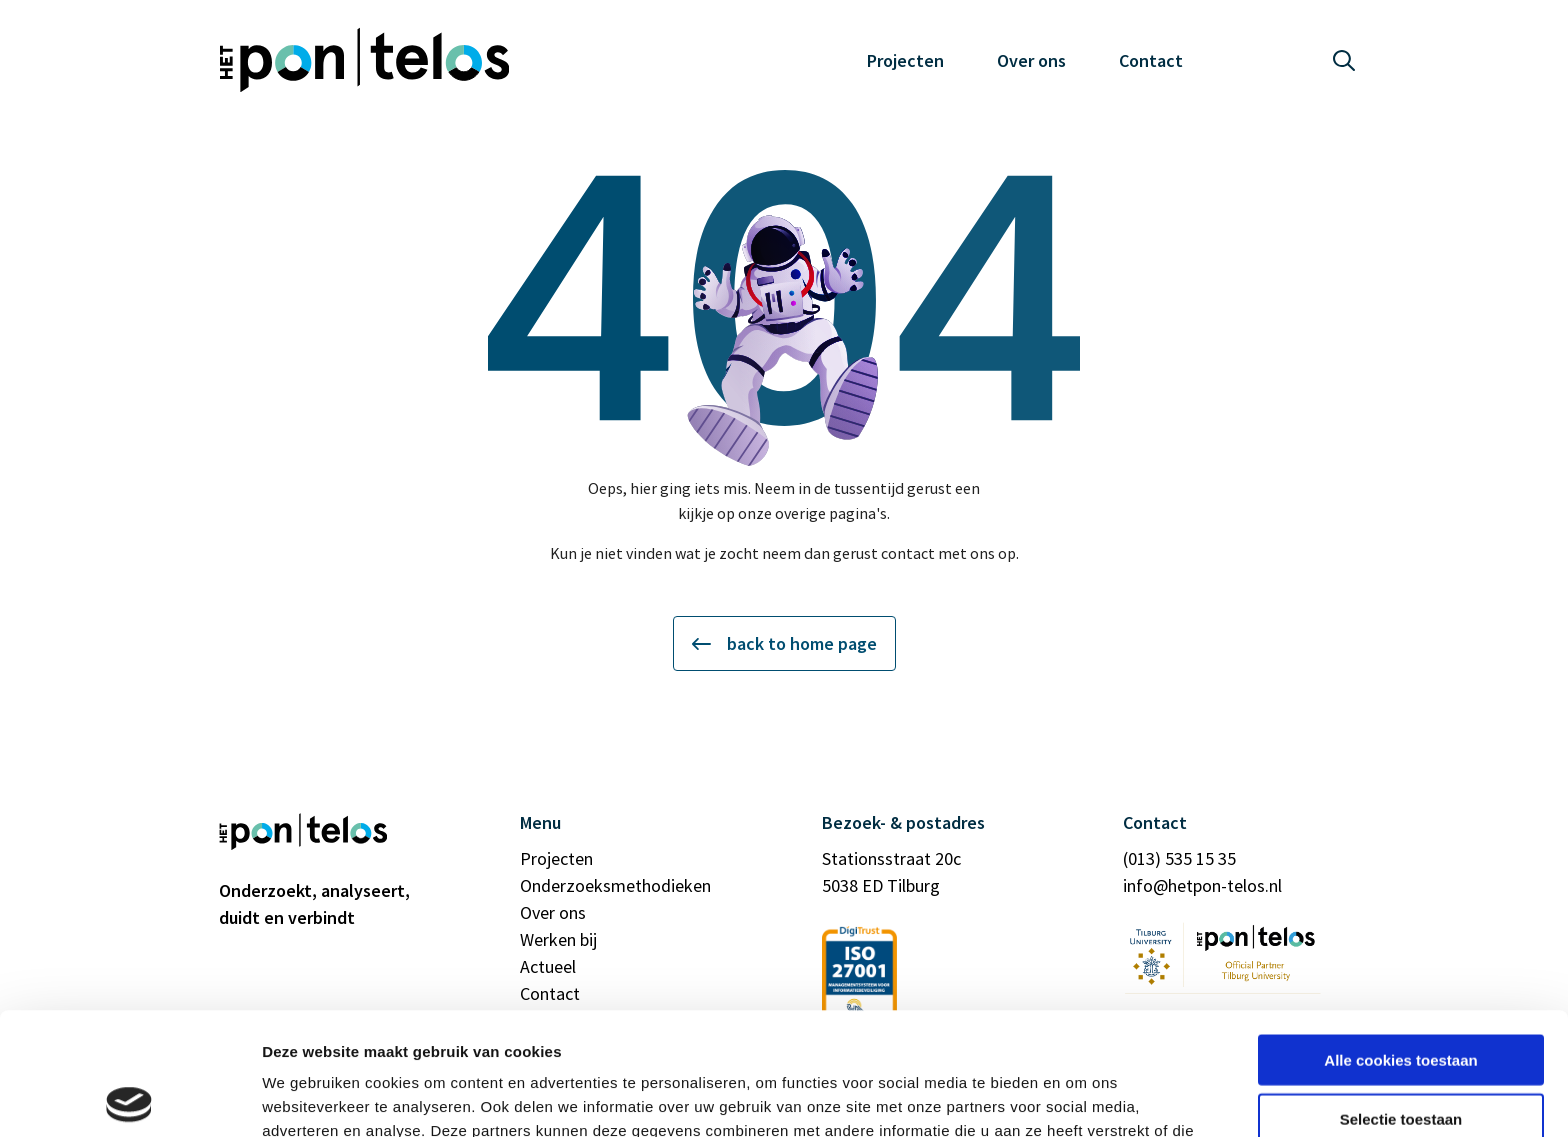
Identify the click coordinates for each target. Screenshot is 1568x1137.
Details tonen (1080, 1097)
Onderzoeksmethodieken (615, 885)
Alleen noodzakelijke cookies (1401, 1054)
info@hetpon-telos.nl (1202, 885)
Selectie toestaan (1401, 996)
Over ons (1031, 60)
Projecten (905, 60)
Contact (1151, 60)
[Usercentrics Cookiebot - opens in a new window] (129, 1098)
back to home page (784, 643)
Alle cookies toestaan (1400, 937)
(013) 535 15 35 (1179, 858)
